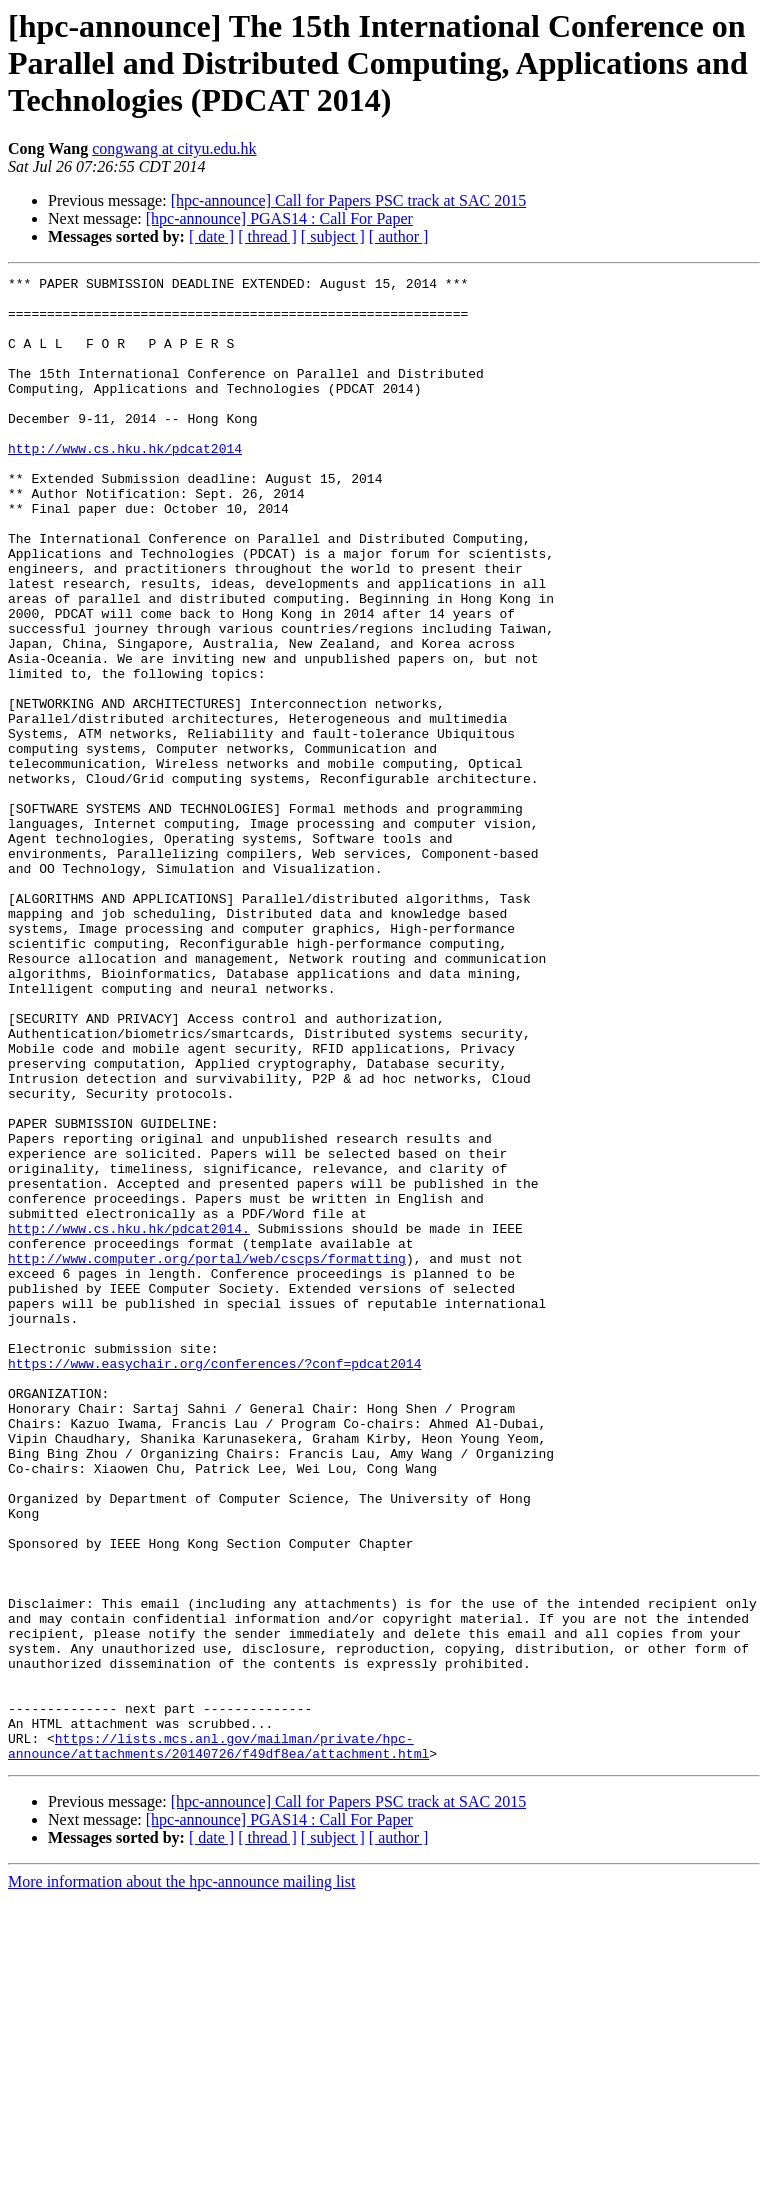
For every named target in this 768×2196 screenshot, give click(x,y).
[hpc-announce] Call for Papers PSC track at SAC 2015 (348, 200)
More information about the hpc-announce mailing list (181, 2178)
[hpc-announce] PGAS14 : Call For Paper (279, 218)
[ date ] (211, 236)
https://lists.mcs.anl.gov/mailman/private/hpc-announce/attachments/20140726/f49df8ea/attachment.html (218, 2041)
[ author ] (399, 236)
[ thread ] (267, 236)
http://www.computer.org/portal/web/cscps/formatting (207, 1456)
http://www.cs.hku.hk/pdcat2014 (125, 484)
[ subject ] (333, 236)
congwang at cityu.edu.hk (174, 148)
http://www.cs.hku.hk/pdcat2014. (129, 1420)
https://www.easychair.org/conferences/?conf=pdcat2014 (214, 1582)
